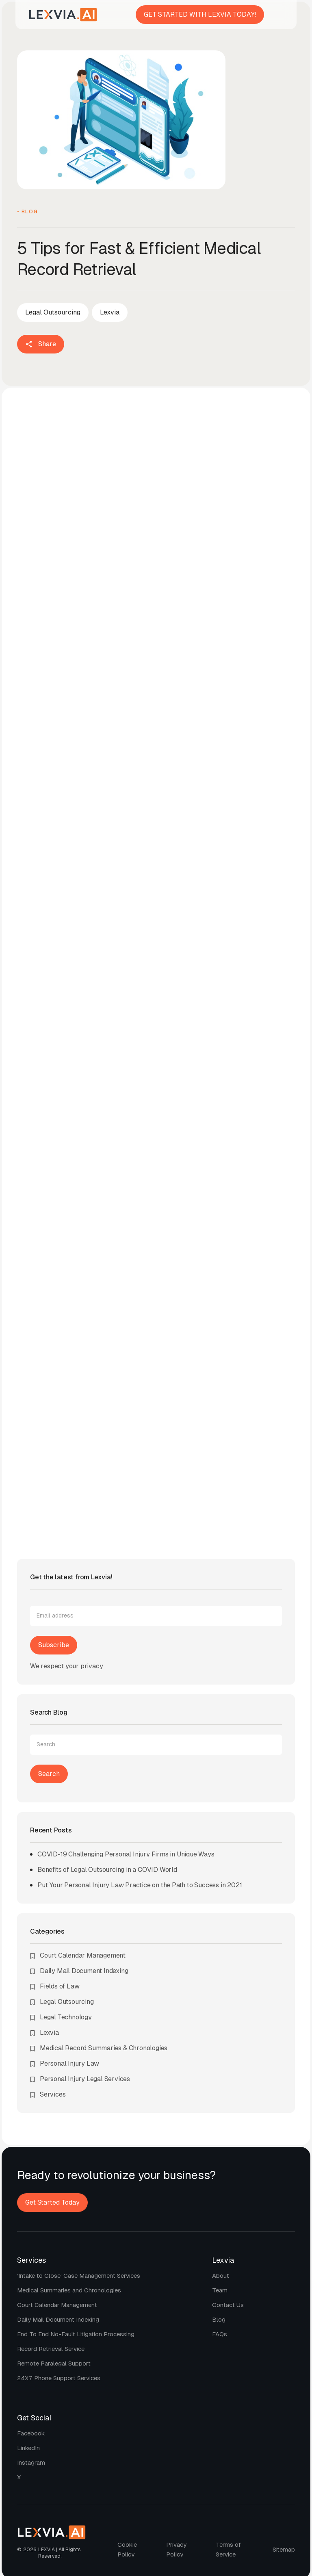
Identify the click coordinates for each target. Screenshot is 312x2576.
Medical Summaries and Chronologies (69, 2290)
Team (220, 2290)
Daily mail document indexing (58, 2319)
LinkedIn (28, 2447)
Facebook (31, 2433)
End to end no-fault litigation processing (75, 2334)
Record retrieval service (50, 2348)
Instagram (31, 2462)
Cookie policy (127, 2549)
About (220, 2275)
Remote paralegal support (54, 2363)
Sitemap (284, 2549)
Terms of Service (228, 2549)
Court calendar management (57, 2304)
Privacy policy (176, 2549)
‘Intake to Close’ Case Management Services (78, 2275)
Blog (218, 2319)
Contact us (228, 2304)
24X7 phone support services (58, 2377)
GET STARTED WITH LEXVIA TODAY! (200, 14)
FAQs (219, 2334)
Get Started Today (52, 2202)
